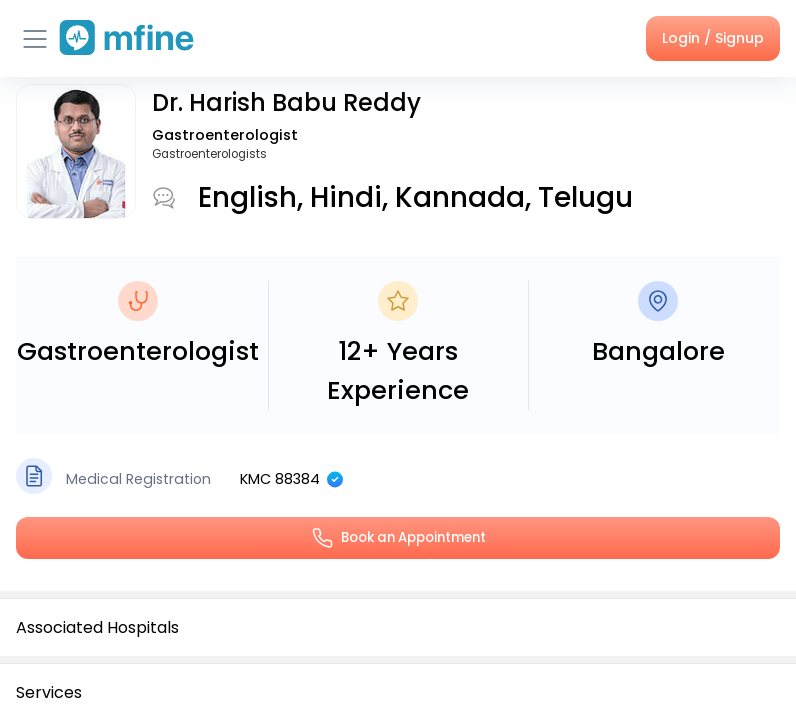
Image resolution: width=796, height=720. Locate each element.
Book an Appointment (398, 538)
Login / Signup (713, 38)
